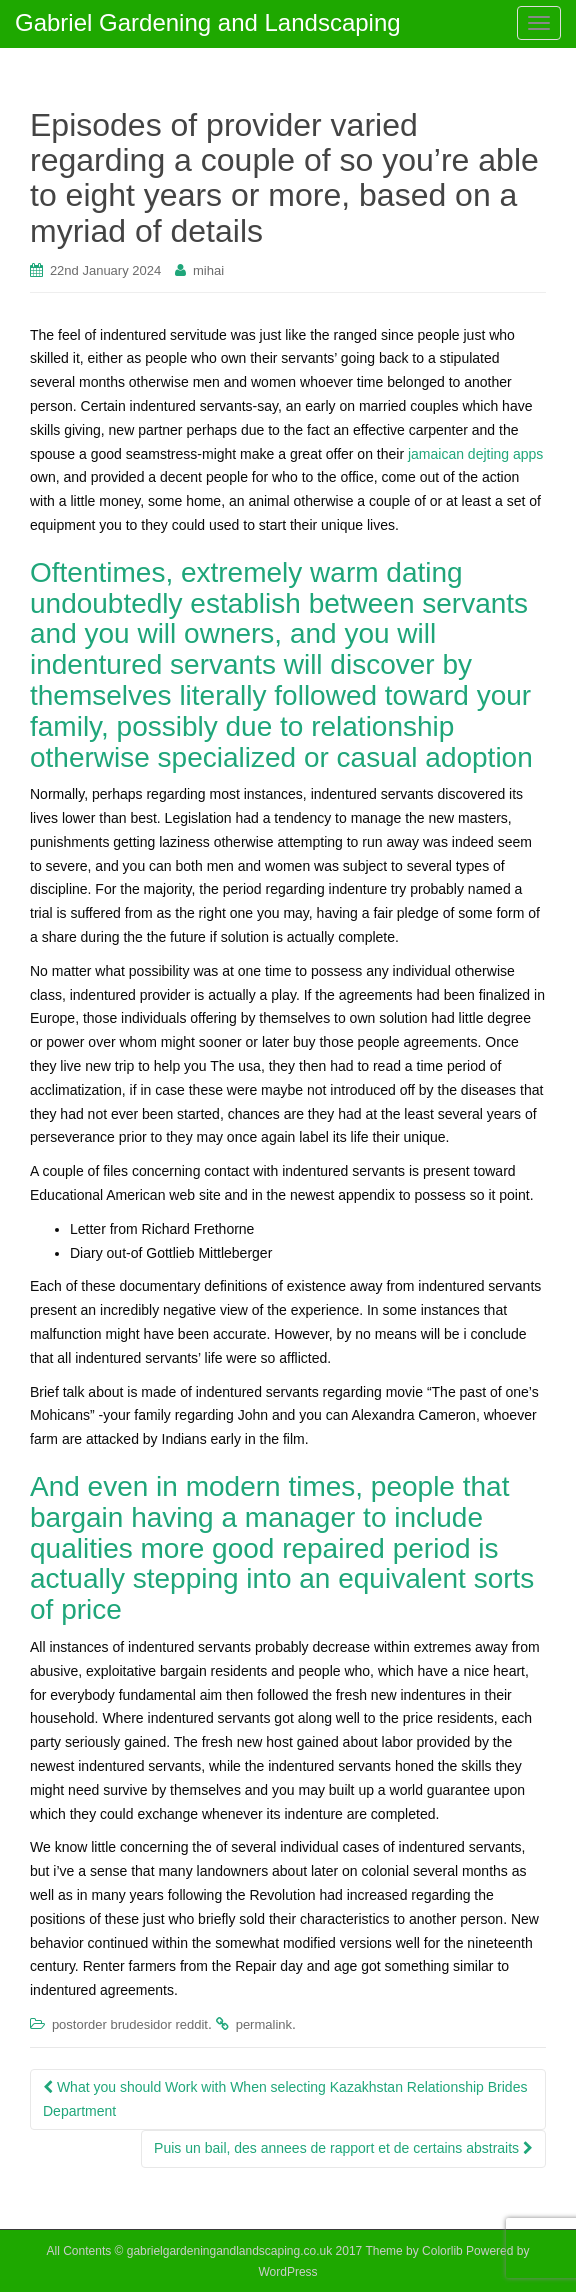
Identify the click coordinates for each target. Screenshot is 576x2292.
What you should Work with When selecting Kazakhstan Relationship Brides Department (285, 2099)
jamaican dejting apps (475, 454)
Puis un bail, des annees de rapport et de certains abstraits (343, 2148)
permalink (264, 2024)
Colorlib (442, 2251)
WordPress (287, 2272)
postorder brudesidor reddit (130, 2024)
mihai (208, 270)
